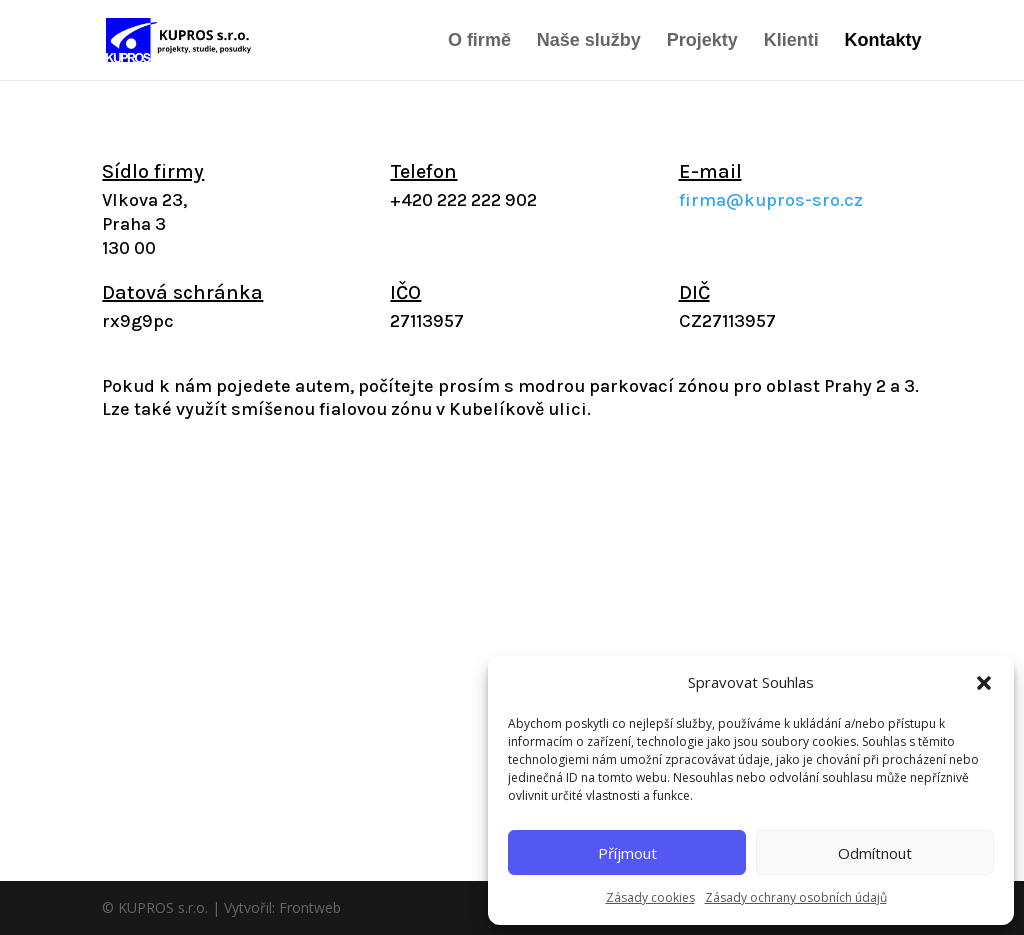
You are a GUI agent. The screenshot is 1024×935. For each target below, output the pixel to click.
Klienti (791, 41)
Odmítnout (875, 853)
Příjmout (627, 853)
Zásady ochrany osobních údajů (796, 897)
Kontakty (883, 41)
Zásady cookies (650, 897)
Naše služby (589, 41)
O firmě (479, 41)
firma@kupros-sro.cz (771, 200)
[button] (984, 683)
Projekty (702, 41)
